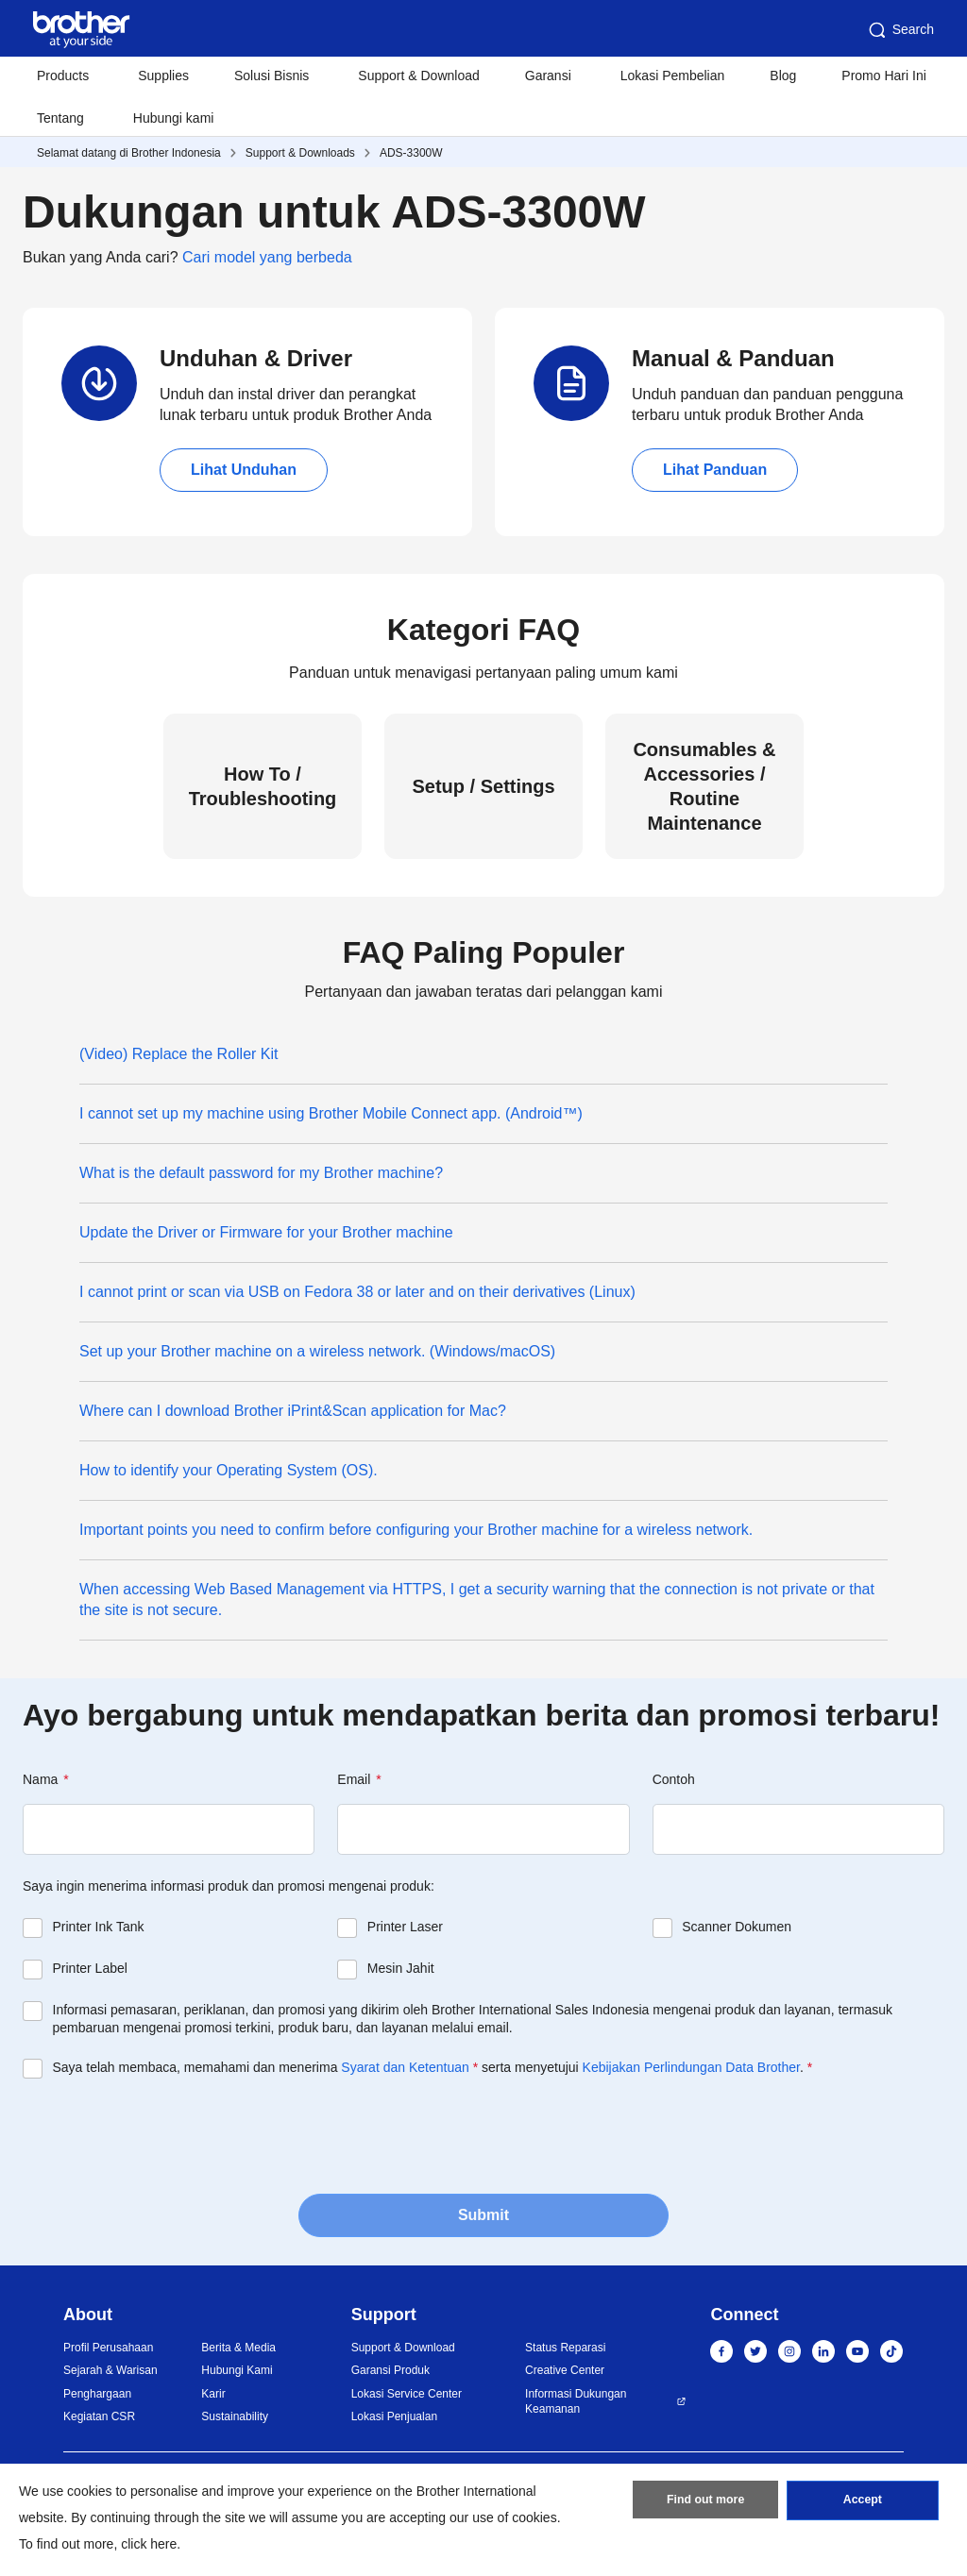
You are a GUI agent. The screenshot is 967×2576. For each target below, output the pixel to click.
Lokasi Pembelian (672, 75)
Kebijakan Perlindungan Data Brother (691, 2067)
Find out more (705, 2503)
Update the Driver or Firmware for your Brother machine (266, 1232)
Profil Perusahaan (108, 2347)
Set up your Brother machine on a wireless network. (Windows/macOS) (317, 1351)
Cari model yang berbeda (267, 257)
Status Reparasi (565, 2347)
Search (900, 30)
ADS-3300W (411, 153)
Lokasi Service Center (406, 2393)
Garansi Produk (390, 2370)
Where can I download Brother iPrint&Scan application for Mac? (292, 1411)
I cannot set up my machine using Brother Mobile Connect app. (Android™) (331, 1113)
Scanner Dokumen (736, 1926)
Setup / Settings (483, 786)
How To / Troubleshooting (263, 786)
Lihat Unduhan (244, 470)
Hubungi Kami (236, 2370)
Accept (862, 2503)
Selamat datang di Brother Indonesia (129, 153)
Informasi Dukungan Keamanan (575, 2401)
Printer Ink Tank (98, 1926)
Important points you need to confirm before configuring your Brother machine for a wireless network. (416, 1530)
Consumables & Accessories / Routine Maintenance (704, 786)
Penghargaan (97, 2393)
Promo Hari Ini (883, 75)
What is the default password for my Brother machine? (261, 1173)
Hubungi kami (173, 118)
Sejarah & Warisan (110, 2370)
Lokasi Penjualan (394, 2416)
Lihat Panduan (715, 470)
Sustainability (234, 2416)
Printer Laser (405, 1926)
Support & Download (418, 75)
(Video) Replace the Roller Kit (178, 1054)
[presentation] (166, 2134)
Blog (783, 75)
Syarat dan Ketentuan (404, 2067)
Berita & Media (238, 2347)
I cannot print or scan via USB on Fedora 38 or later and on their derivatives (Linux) (357, 1292)
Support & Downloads (300, 153)
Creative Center (564, 2370)
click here (149, 2543)
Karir (213, 2393)
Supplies (163, 75)
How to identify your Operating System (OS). (228, 1470)
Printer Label (90, 1968)
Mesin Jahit (400, 1968)
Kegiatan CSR (99, 2416)
